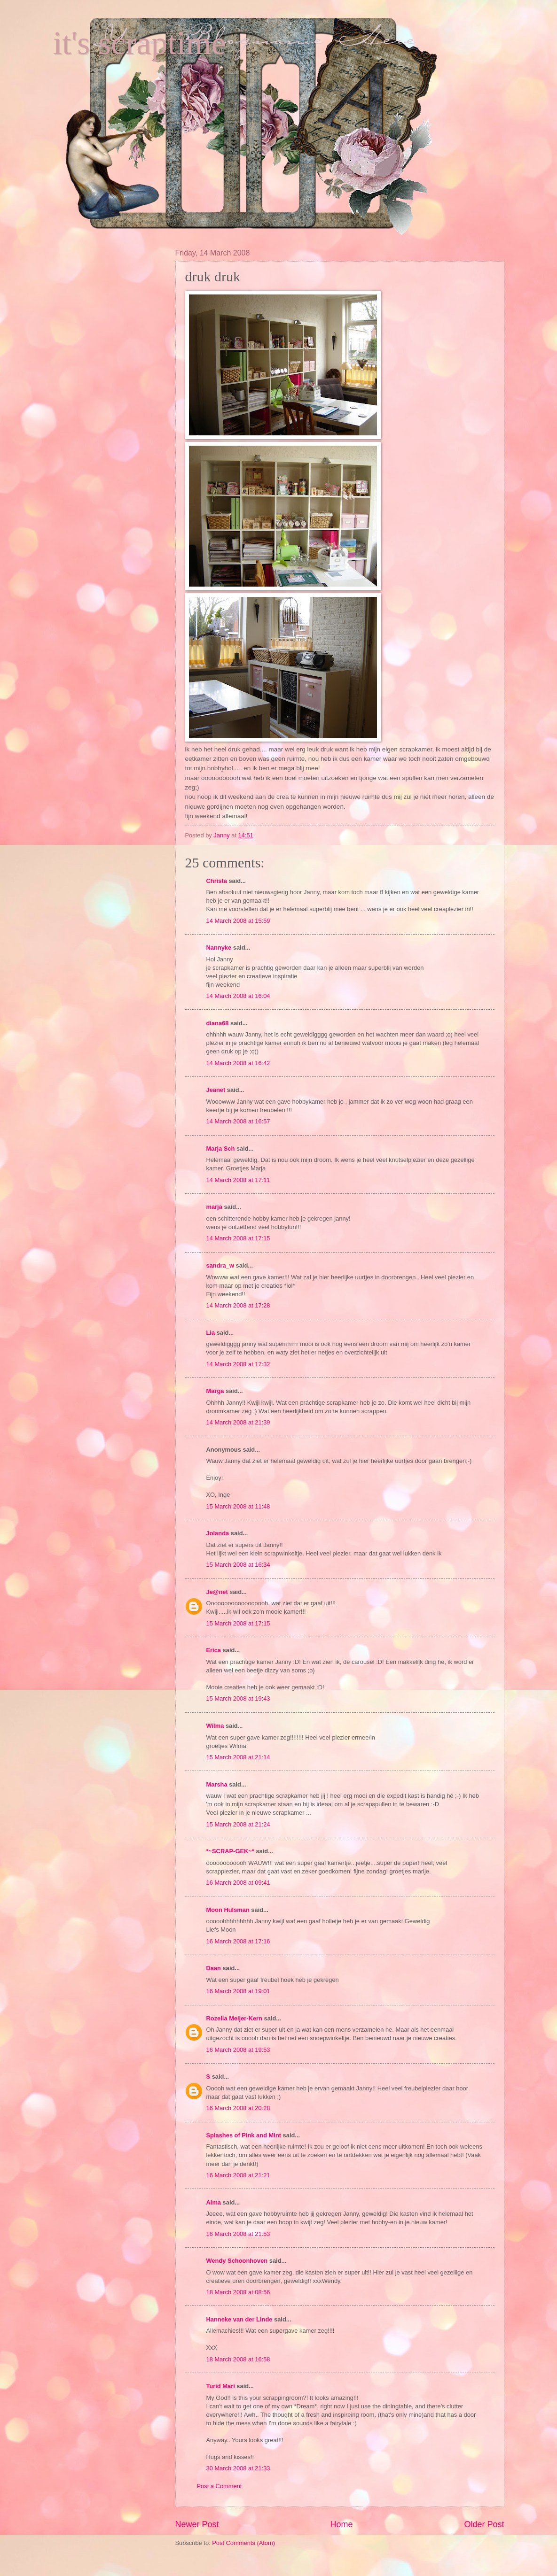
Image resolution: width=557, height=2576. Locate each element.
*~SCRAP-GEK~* (230, 1851)
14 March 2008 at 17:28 (238, 1305)
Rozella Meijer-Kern (234, 2018)
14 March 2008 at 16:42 (238, 1063)
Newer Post (197, 2524)
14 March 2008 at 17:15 (238, 1238)
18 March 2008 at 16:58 (238, 2359)
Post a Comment (219, 2486)
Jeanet (216, 1089)
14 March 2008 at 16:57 (238, 1121)
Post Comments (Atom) (243, 2542)
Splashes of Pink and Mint (244, 2135)
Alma (213, 2202)
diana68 (217, 1023)
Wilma (215, 1725)
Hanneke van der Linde (239, 2319)
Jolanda (217, 1533)
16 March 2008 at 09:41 (238, 1882)
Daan (213, 1968)
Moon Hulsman (228, 1909)
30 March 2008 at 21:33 (238, 2468)
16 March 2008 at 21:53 (238, 2233)
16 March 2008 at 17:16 (238, 1941)
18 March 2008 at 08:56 (238, 2292)
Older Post (484, 2524)
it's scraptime (139, 43)
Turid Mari (220, 2386)
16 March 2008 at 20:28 (238, 2108)
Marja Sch (220, 1148)
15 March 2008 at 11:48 (238, 1506)
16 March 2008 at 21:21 (238, 2175)
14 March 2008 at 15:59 (238, 920)
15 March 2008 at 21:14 (238, 1757)
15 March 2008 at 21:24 (238, 1824)
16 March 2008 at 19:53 (238, 2049)
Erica (213, 1650)
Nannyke (219, 947)
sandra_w (220, 1265)
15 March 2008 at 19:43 (238, 1698)
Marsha (217, 1784)
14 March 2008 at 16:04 (238, 995)
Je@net (217, 1591)
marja (214, 1206)
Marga (215, 1390)
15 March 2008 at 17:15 (238, 1623)
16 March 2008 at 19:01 (238, 1991)
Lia (210, 1332)
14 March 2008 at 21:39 (238, 1422)
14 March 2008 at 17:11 (238, 1180)
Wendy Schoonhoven (237, 2260)
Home (341, 2524)
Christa (216, 880)
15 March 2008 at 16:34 (238, 1564)
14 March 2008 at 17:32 (238, 1364)
